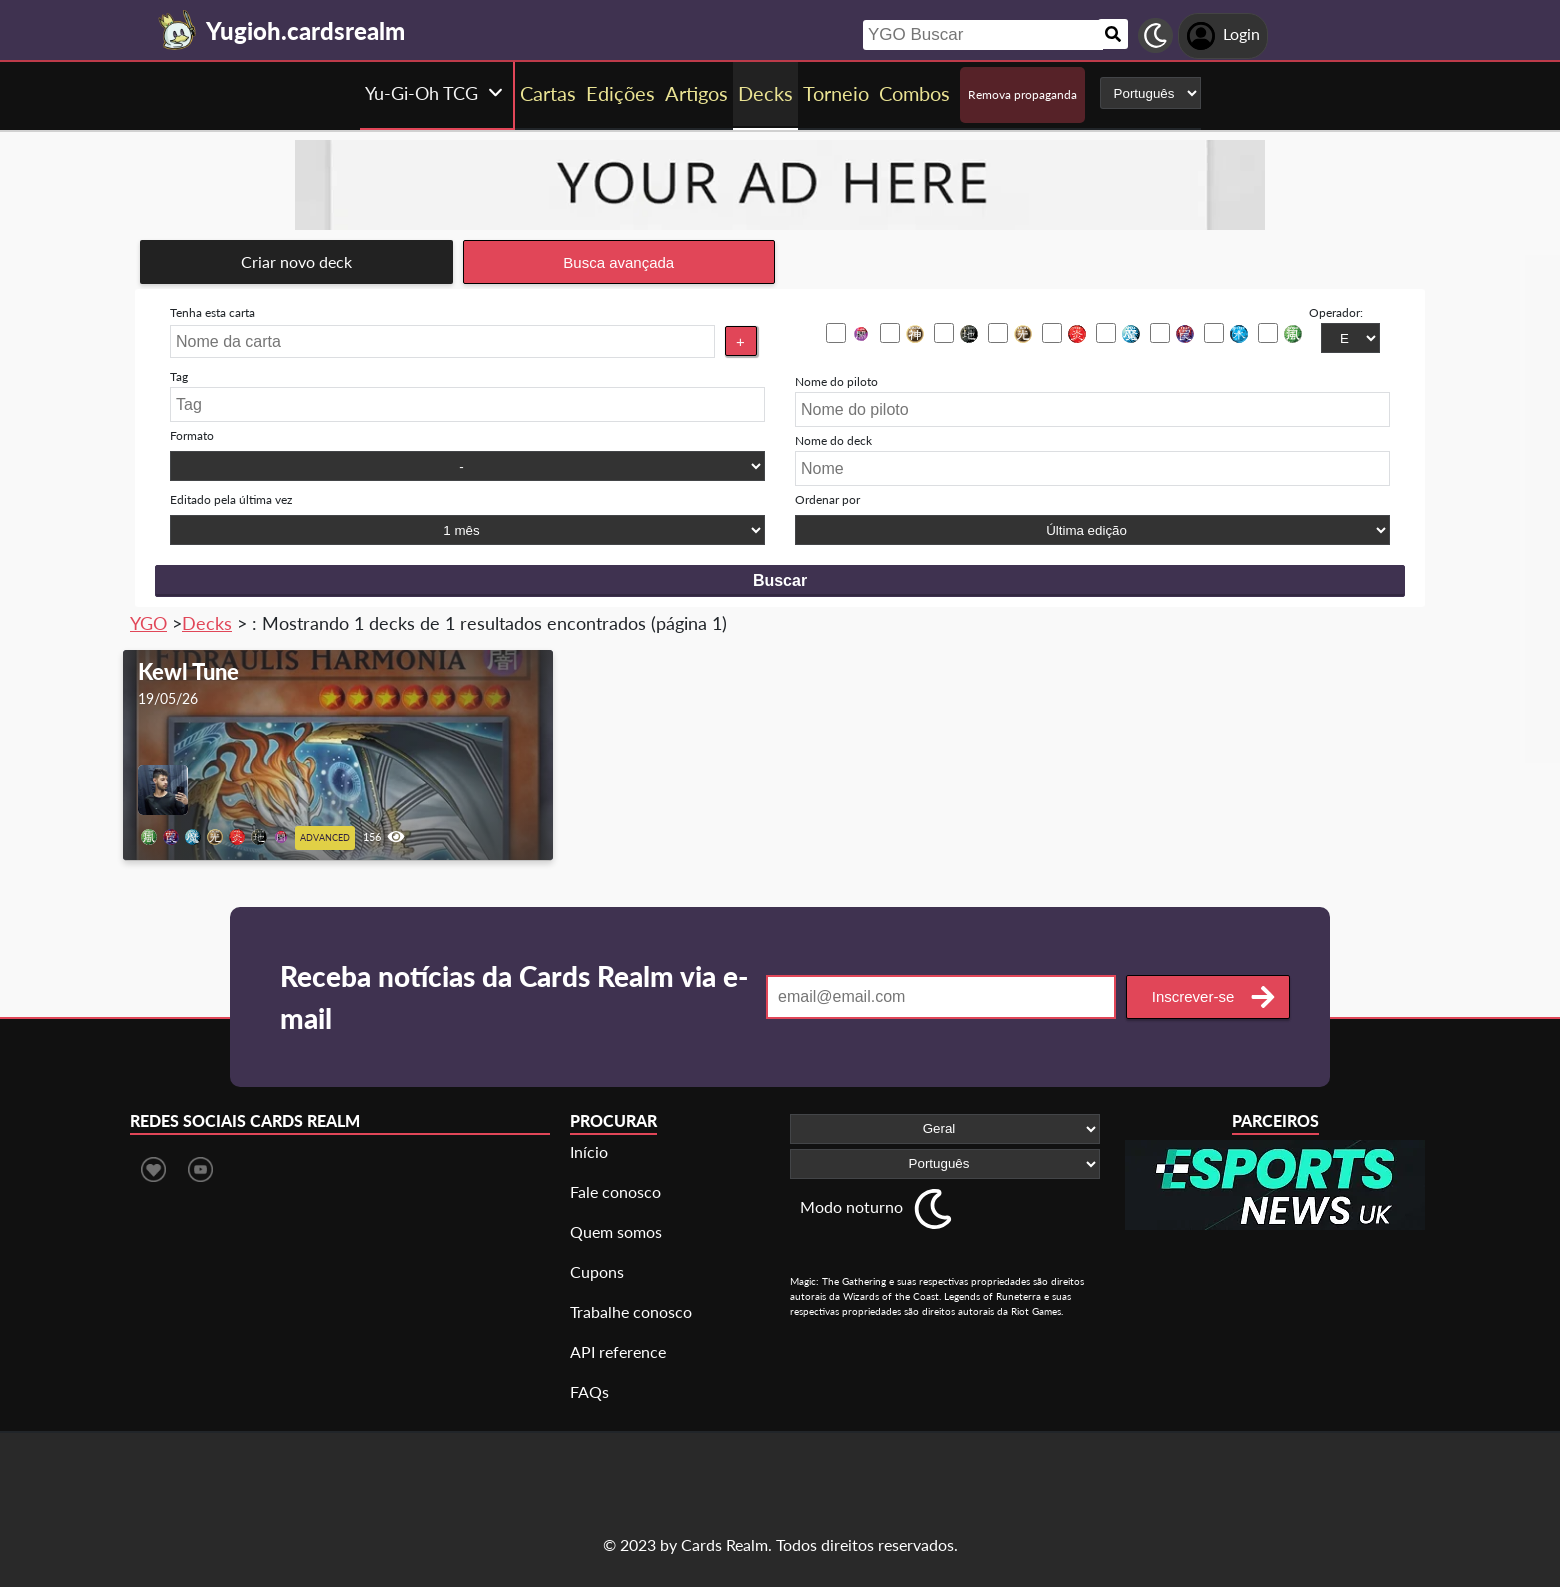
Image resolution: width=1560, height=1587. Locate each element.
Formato (192, 435)
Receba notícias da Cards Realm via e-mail (514, 997)
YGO (148, 623)
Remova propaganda (1022, 94)
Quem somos (616, 1231)
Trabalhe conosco (631, 1311)
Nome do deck (833, 440)
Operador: (1336, 312)
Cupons (597, 1271)
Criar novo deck (296, 261)
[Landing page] (178, 30)
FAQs (589, 1391)
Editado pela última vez (231, 499)
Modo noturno (851, 1206)
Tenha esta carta (212, 312)
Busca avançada (618, 262)
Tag (179, 376)
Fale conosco (615, 1191)
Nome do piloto (836, 381)
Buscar (780, 580)
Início (589, 1151)
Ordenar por (827, 499)
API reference (618, 1351)
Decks (207, 623)
